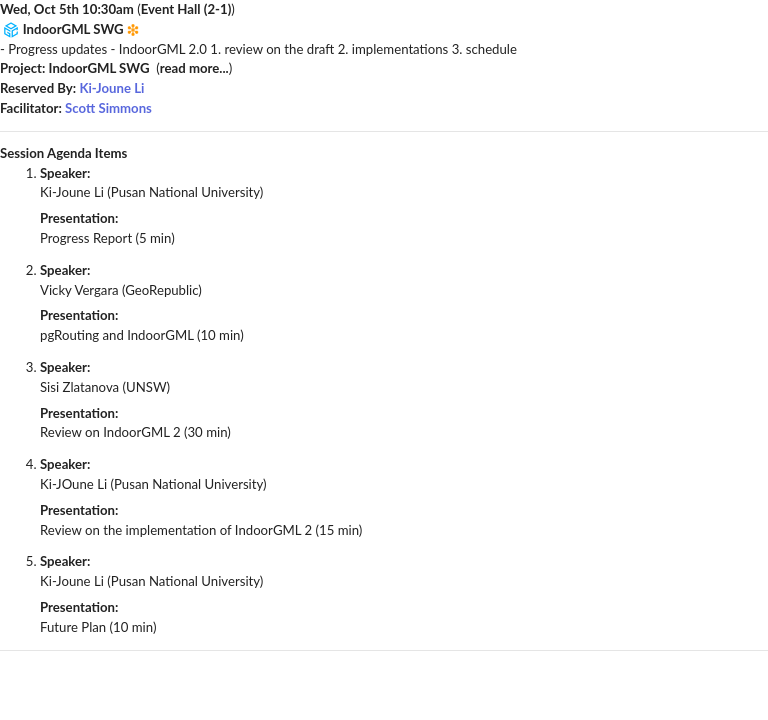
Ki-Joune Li (111, 88)
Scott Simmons (108, 108)
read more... (194, 68)
